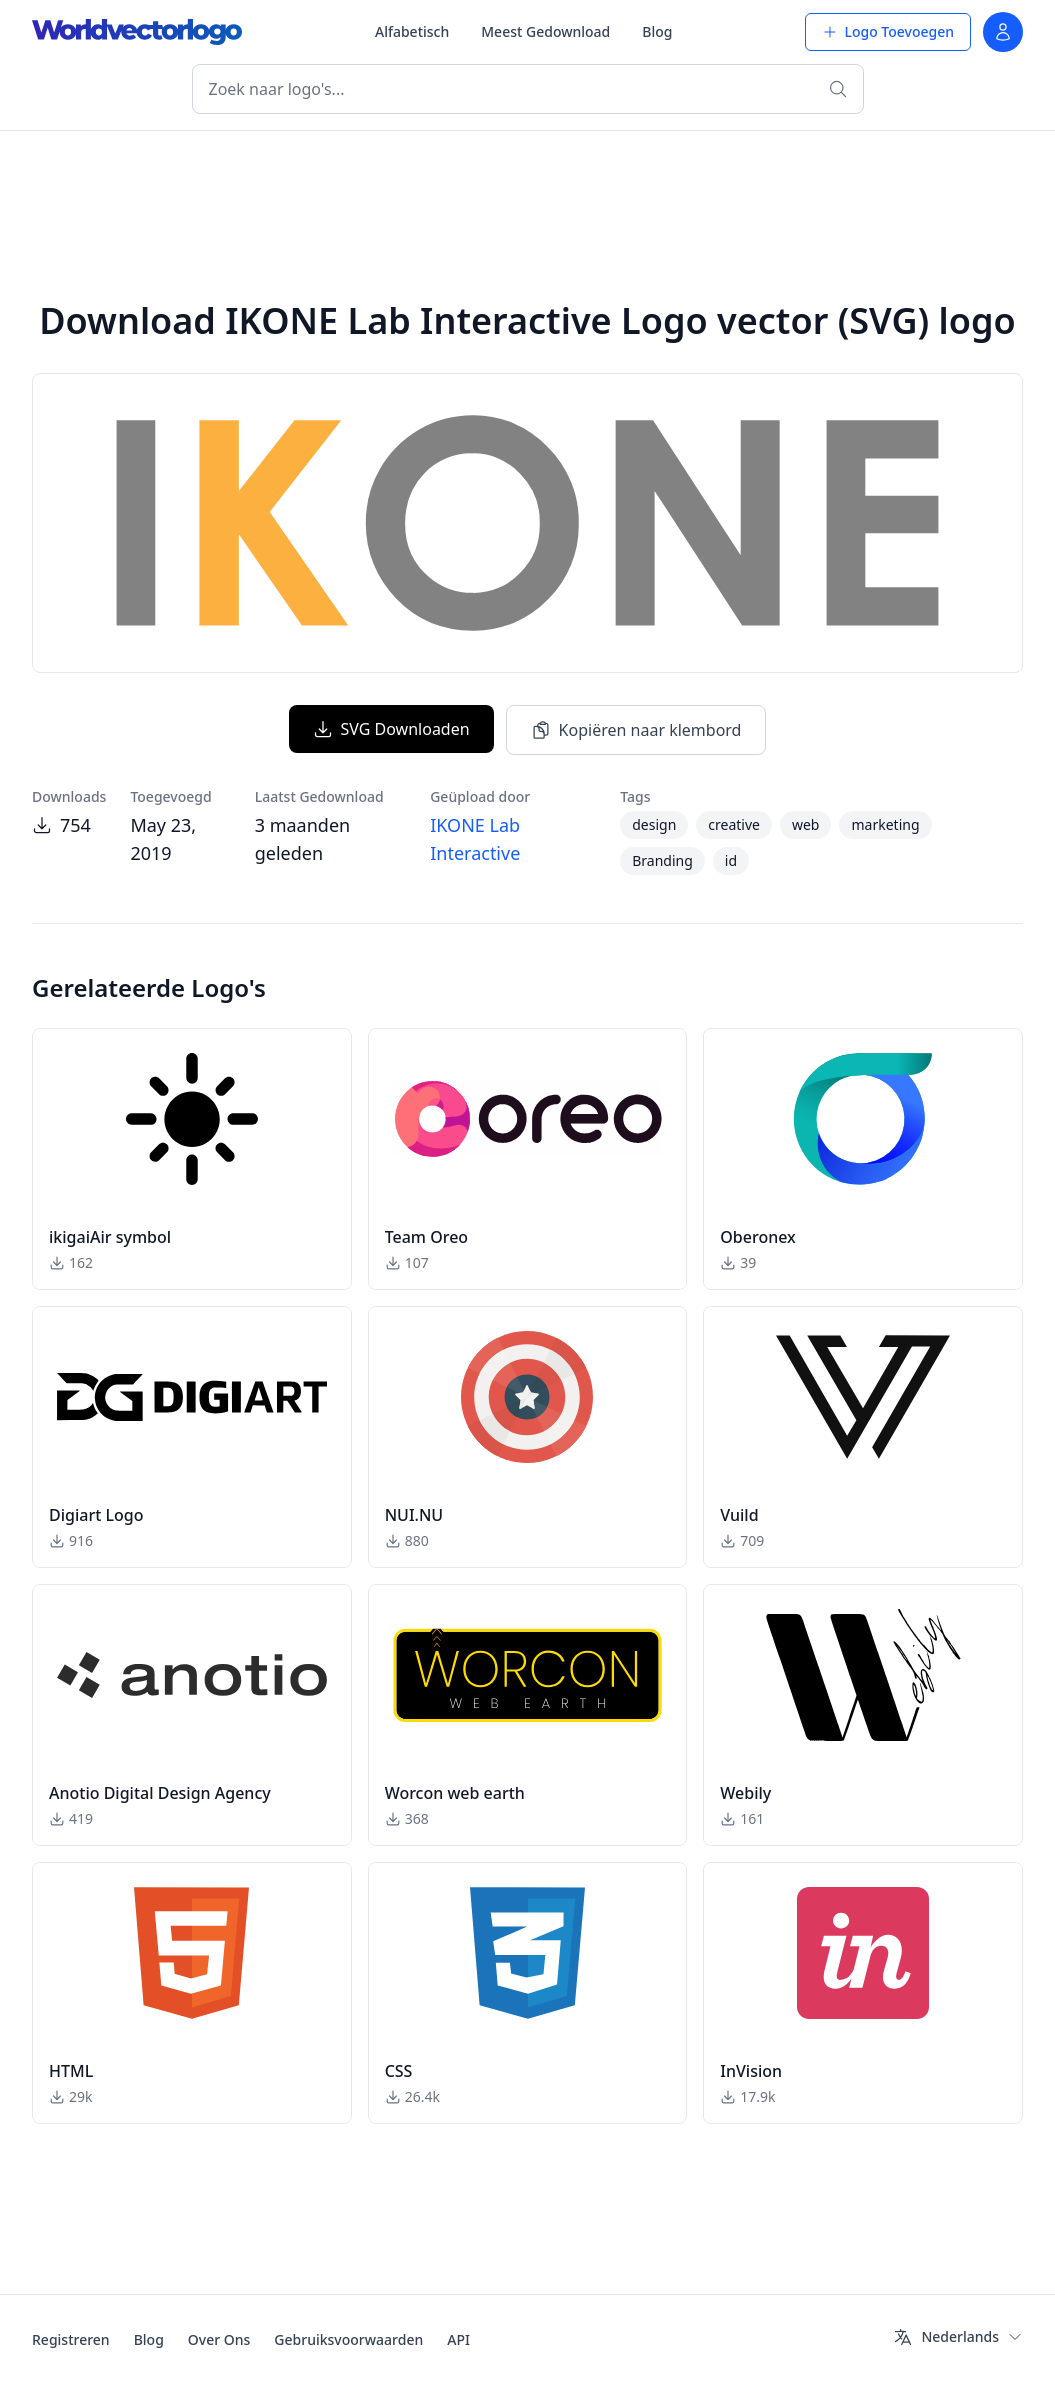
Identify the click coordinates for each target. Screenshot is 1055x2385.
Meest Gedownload (545, 31)
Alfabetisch (412, 31)
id (731, 860)
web (806, 824)
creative (734, 824)
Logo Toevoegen (888, 31)
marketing (885, 824)
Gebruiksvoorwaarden (348, 2339)
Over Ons (219, 2339)
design (654, 824)
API (458, 2339)
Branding (662, 860)
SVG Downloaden (391, 729)
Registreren (71, 2339)
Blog (657, 31)
